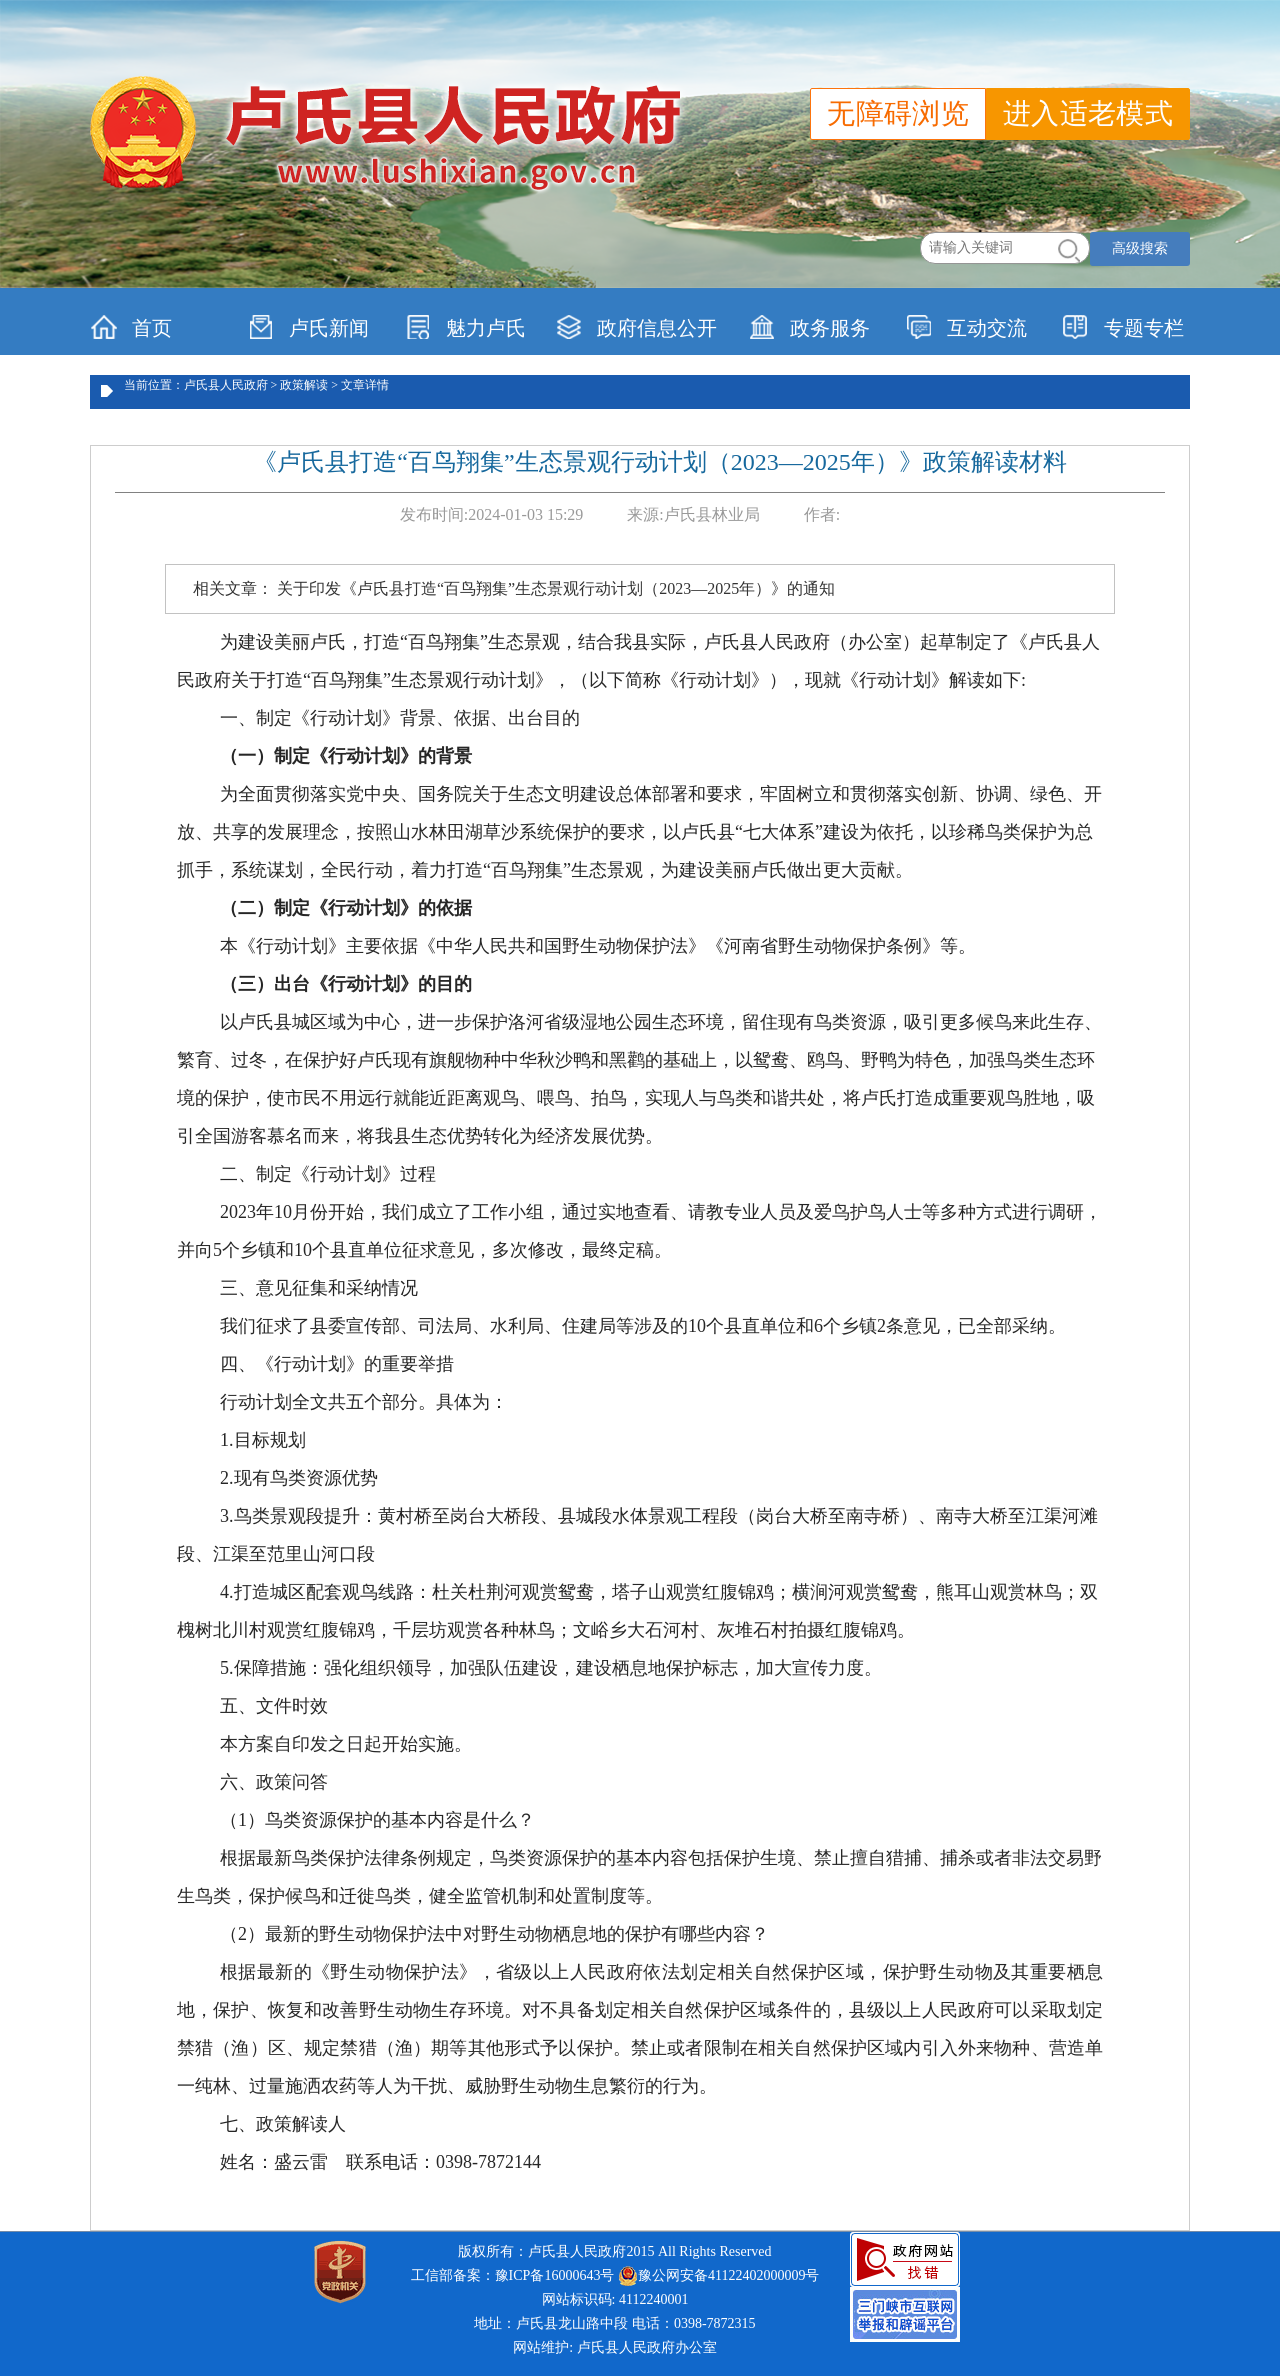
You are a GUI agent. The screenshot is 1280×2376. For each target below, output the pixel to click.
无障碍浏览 (898, 113)
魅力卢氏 (465, 327)
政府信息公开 (636, 327)
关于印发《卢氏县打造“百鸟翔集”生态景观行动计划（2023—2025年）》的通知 (556, 588)
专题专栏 (1123, 327)
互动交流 (966, 327)
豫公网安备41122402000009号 (718, 2276)
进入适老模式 (1088, 113)
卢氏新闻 (308, 327)
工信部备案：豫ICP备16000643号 (513, 2275)
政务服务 (809, 327)
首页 (131, 327)
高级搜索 (1140, 248)
